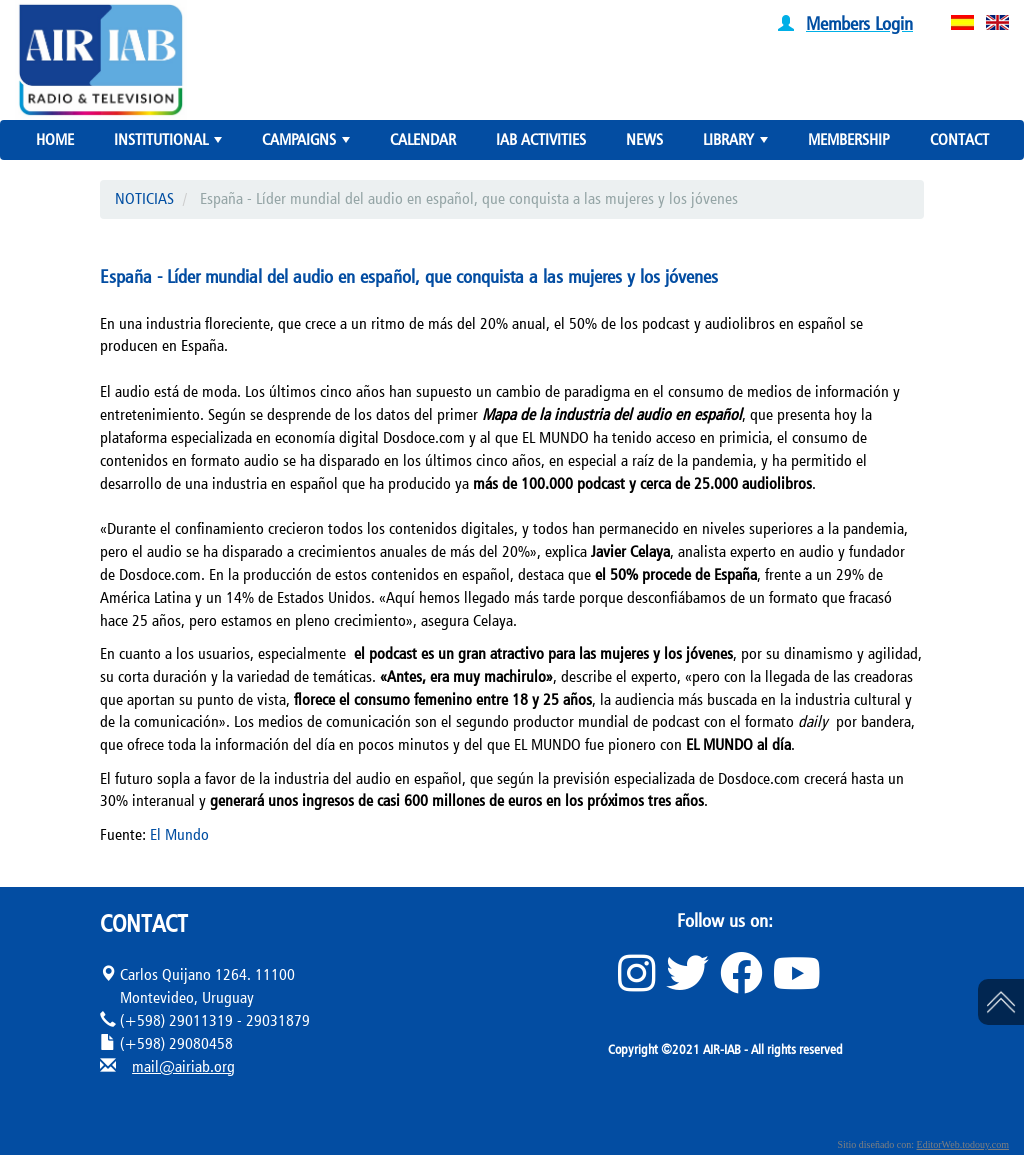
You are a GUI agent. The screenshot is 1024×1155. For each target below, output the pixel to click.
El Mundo (179, 834)
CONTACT (959, 139)
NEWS (644, 139)
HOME (55, 139)
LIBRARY (737, 144)
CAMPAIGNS (308, 144)
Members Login (859, 23)
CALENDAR (423, 139)
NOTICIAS (144, 198)
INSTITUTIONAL (170, 144)
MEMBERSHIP (849, 139)
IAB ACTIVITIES (541, 139)
